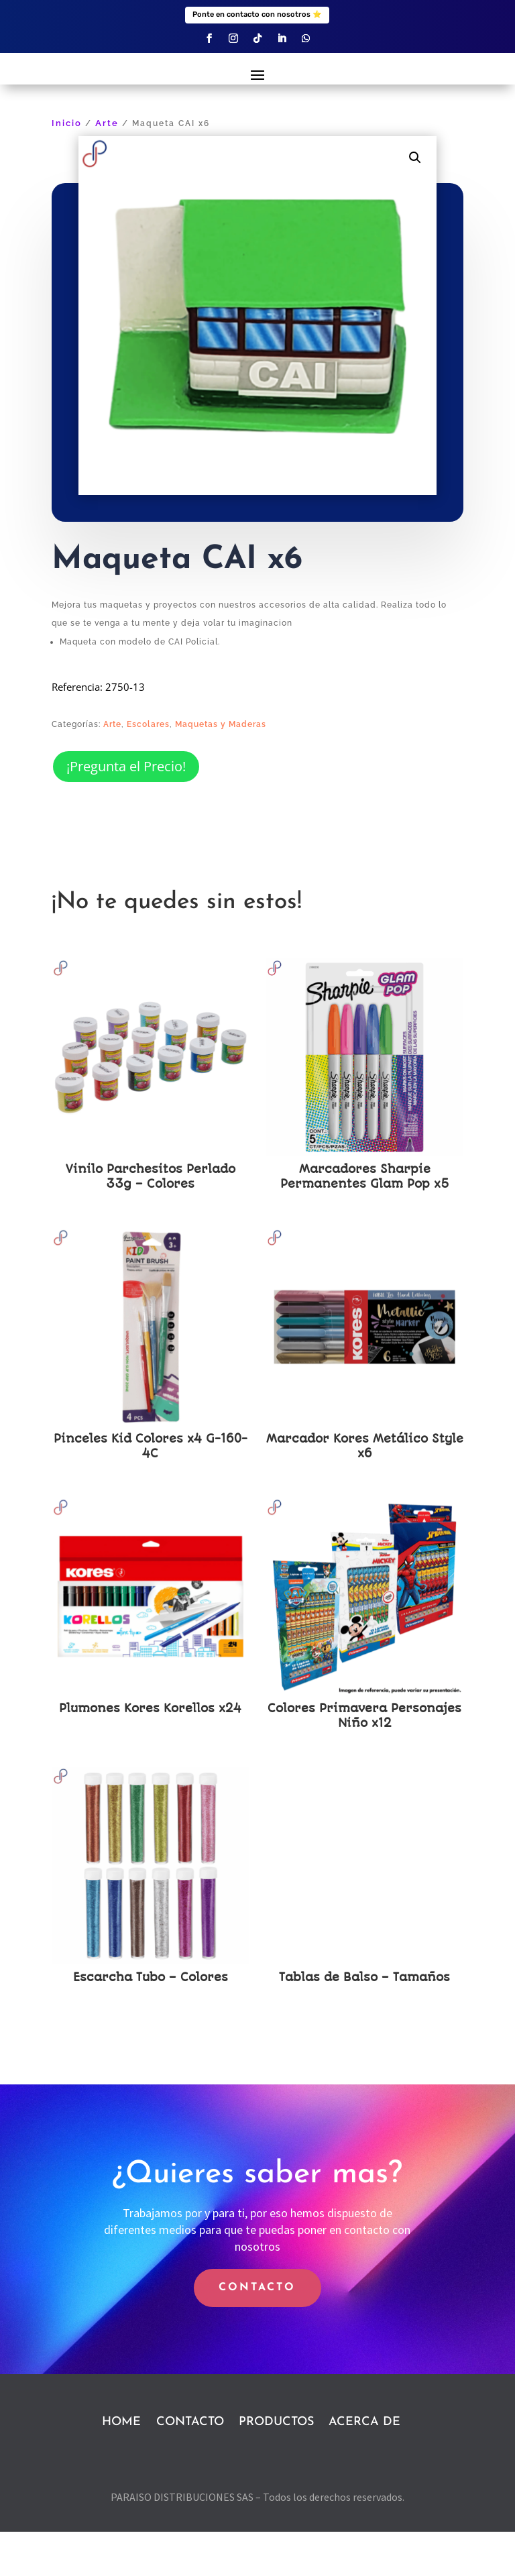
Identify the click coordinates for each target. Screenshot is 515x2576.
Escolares (148, 768)
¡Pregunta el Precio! (126, 810)
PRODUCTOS (276, 2466)
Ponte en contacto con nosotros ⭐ (257, 14)
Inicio (67, 168)
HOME (121, 2466)
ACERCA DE (364, 2466)
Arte (107, 168)
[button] (415, 202)
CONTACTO (257, 2332)
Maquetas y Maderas (220, 768)
